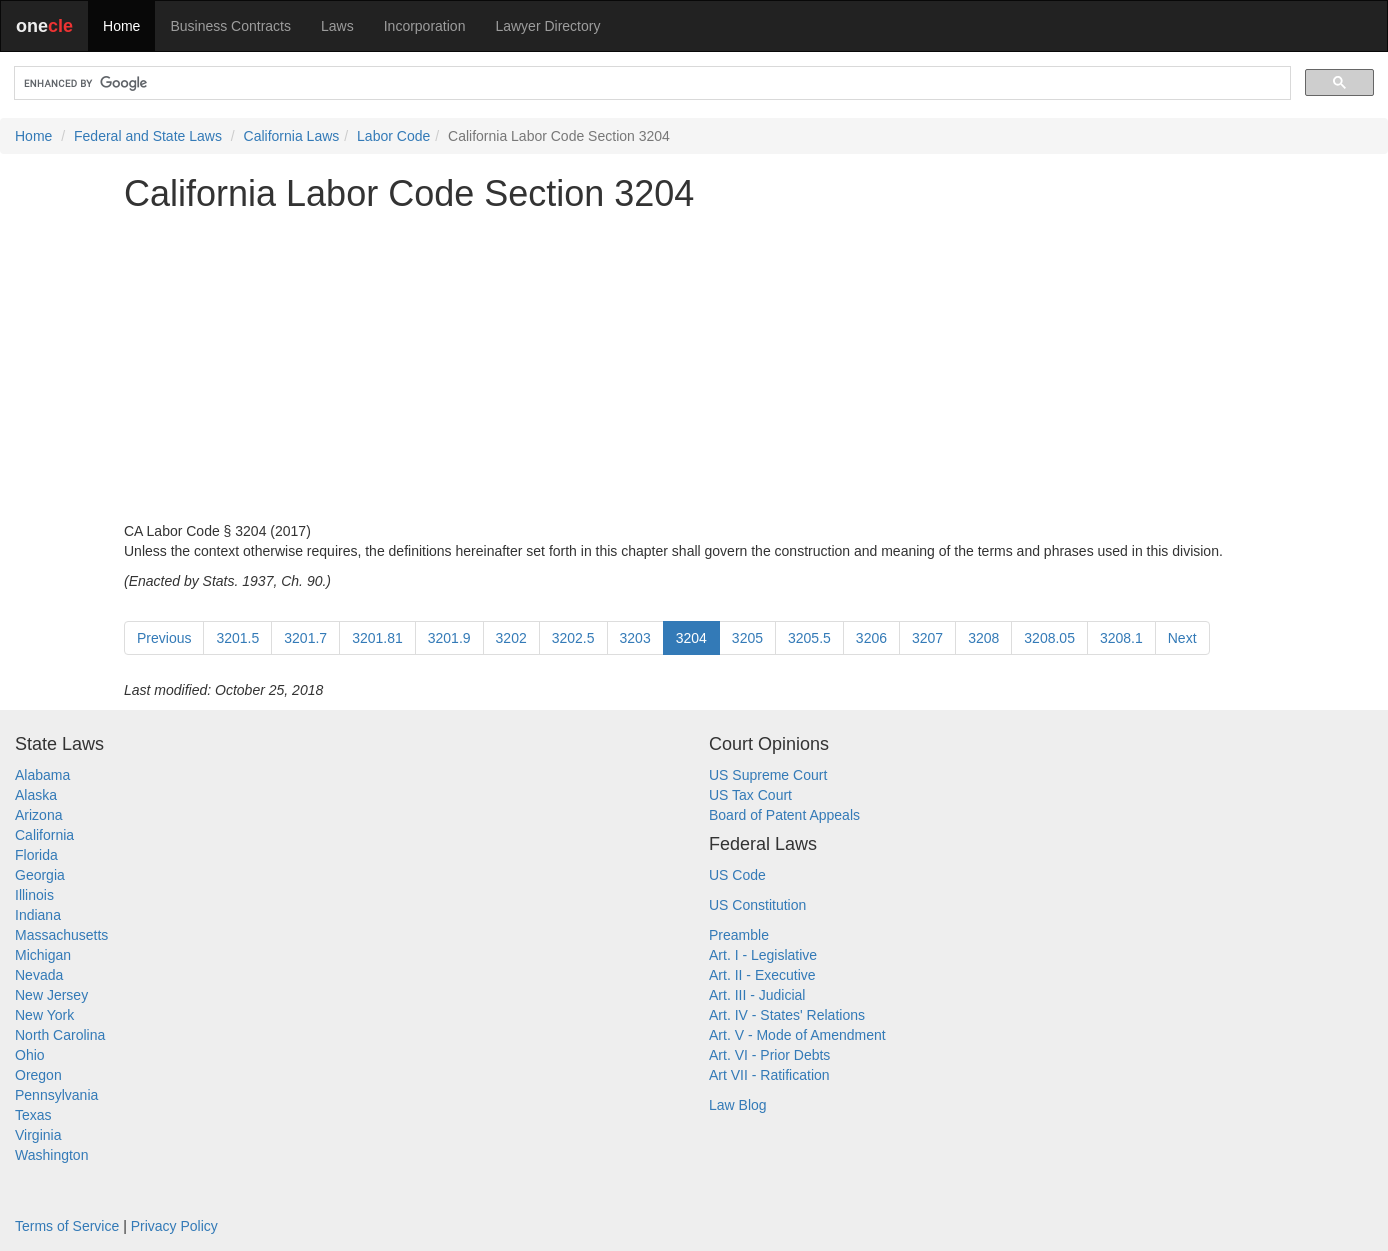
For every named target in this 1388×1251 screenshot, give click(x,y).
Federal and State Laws (148, 136)
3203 (635, 638)
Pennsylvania (56, 1095)
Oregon (38, 1075)
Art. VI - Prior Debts (769, 1055)
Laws (337, 26)
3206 (871, 638)
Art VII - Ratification (769, 1075)
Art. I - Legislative (763, 955)
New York (44, 1015)
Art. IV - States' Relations (787, 1015)
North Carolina (60, 1035)
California (44, 835)
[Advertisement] (694, 367)
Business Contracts (230, 26)
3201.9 (449, 638)
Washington (51, 1155)
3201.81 (377, 638)
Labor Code (393, 136)
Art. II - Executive (762, 975)
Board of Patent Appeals (784, 815)
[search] (650, 83)
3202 (511, 638)
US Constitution (757, 905)
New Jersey (51, 995)
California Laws (292, 136)
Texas (33, 1115)
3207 (927, 638)
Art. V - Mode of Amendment (797, 1035)
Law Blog (738, 1105)
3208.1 (1121, 638)
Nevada (39, 975)
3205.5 (809, 638)
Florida (36, 855)
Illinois (34, 895)
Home (121, 26)
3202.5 (573, 638)
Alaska (36, 795)
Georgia (40, 875)
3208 (983, 638)
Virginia (38, 1135)
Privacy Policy (174, 1226)
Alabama (42, 775)
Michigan (43, 955)
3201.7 (305, 638)
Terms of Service (67, 1226)
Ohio (30, 1055)
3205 (747, 638)
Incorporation (425, 26)
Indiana (38, 915)
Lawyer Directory (547, 26)
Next (1182, 638)
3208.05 (1049, 638)
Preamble (739, 935)
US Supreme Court (768, 775)
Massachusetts (61, 935)
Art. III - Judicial (757, 995)
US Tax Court (750, 795)
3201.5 (237, 638)
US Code (737, 875)
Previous (164, 638)
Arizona (38, 815)
